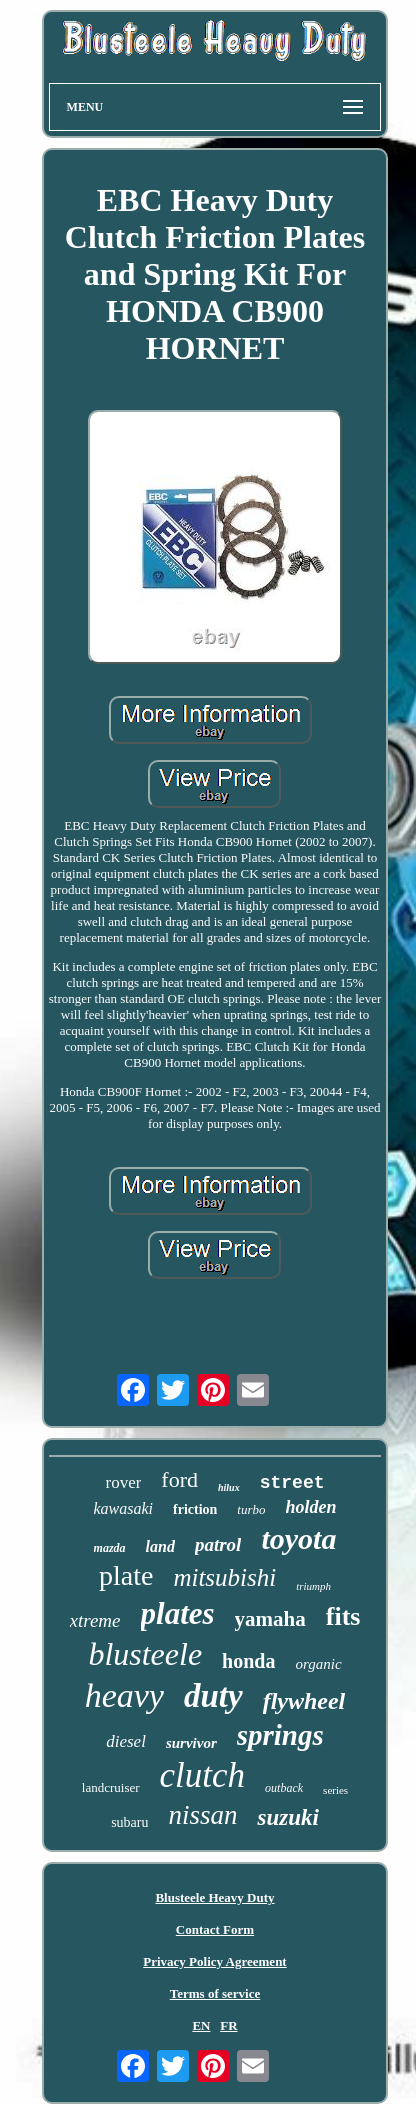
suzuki (287, 1817)
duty (213, 1696)
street (292, 1483)
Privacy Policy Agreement (214, 1961)
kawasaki (123, 1508)
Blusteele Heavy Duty (214, 1897)
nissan (202, 1815)
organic (318, 1664)
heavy (124, 1695)
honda (248, 1661)
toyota (298, 1538)
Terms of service (215, 1993)
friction (195, 1509)
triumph (313, 1586)
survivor (191, 1743)
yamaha (270, 1619)
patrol (218, 1544)
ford (179, 1479)
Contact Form (215, 1929)
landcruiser (111, 1787)
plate (126, 1575)
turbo (251, 1509)
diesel (126, 1741)
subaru (129, 1822)
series (335, 1790)
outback (284, 1788)
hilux (229, 1487)
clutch (203, 1775)
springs (280, 1735)
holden (311, 1507)
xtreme (95, 1620)
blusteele (145, 1654)
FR (228, 2025)
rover (123, 1482)
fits (343, 1616)
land (160, 1546)
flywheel (304, 1701)
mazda (110, 1548)
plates (178, 1613)
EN (201, 2025)
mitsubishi (224, 1577)
